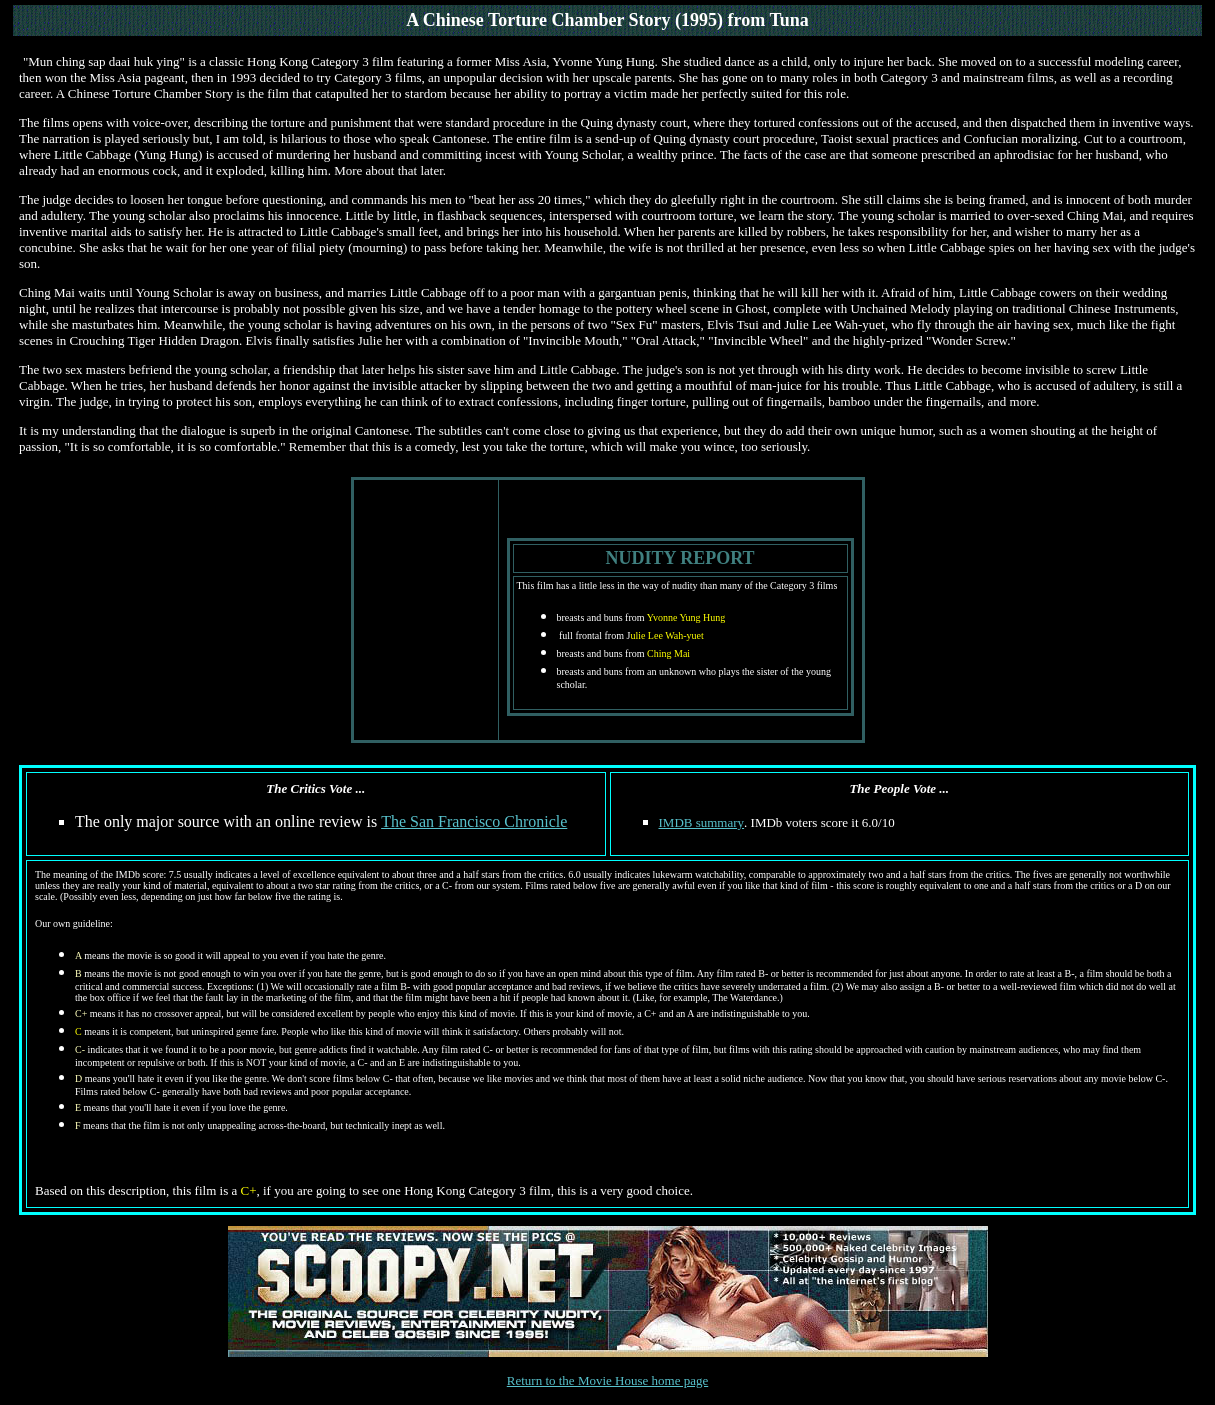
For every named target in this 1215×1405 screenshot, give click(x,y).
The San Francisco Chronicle (474, 821)
